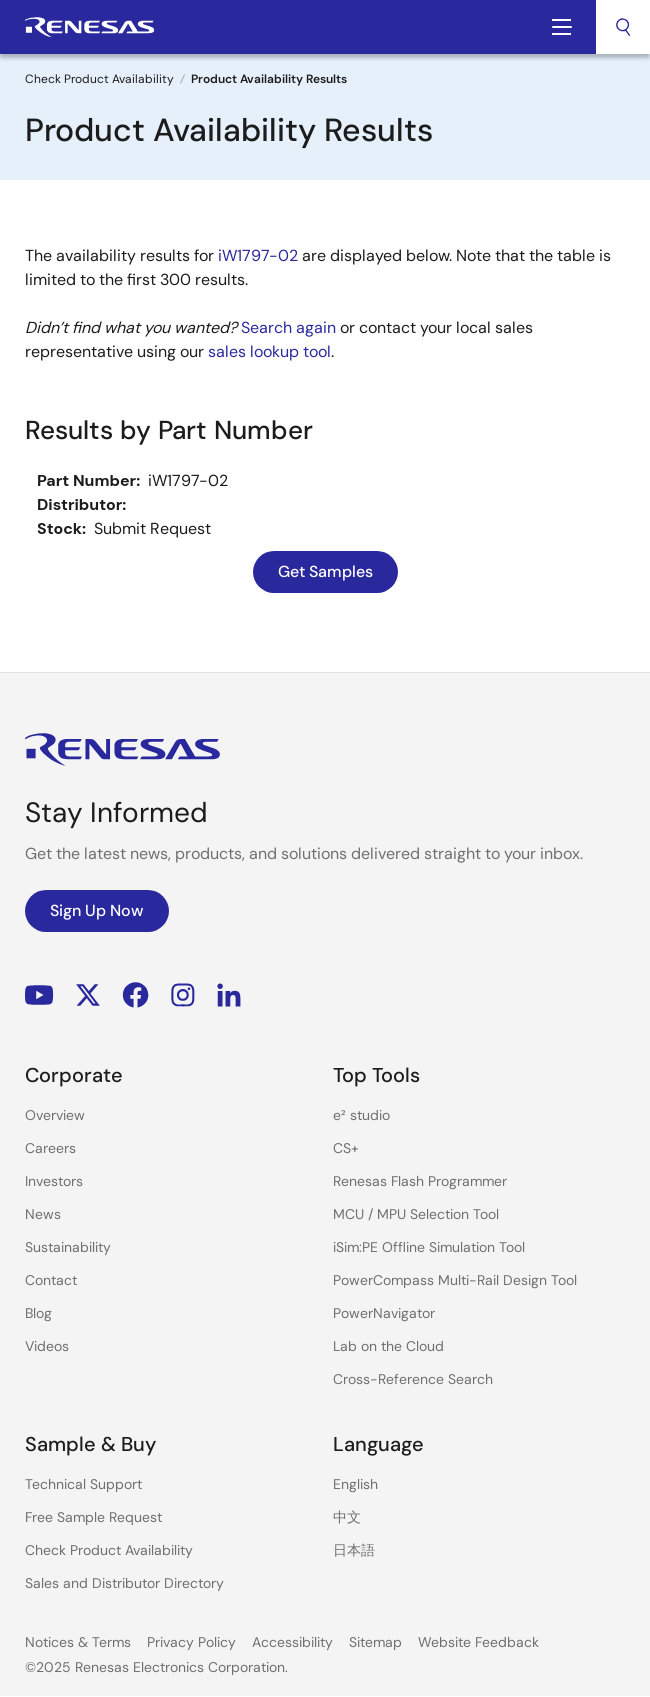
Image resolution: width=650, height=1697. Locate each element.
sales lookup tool (269, 351)
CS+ (346, 1148)
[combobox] (623, 27)
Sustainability (68, 1247)
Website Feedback (478, 1642)
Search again (288, 327)
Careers (50, 1148)
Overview (55, 1115)
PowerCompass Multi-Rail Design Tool (455, 1280)
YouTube (39, 995)
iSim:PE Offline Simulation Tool (429, 1247)
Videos (47, 1346)
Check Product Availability (99, 79)
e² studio (361, 1115)
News (43, 1214)
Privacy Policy (191, 1642)
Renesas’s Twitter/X (88, 995)
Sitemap (375, 1642)
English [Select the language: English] (355, 1484)
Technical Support (83, 1484)
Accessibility (292, 1642)
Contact (51, 1280)
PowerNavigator (384, 1313)
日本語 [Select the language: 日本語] (354, 1550)
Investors (54, 1181)
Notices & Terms (78, 1642)
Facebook (135, 995)
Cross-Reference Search (413, 1379)
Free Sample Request (93, 1517)
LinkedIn (229, 995)
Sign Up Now (97, 910)
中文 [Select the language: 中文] (347, 1517)
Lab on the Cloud (388, 1346)
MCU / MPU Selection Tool (416, 1214)
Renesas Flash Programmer (420, 1181)
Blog (38, 1313)
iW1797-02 (258, 255)
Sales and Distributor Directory (124, 1583)
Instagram (183, 995)
